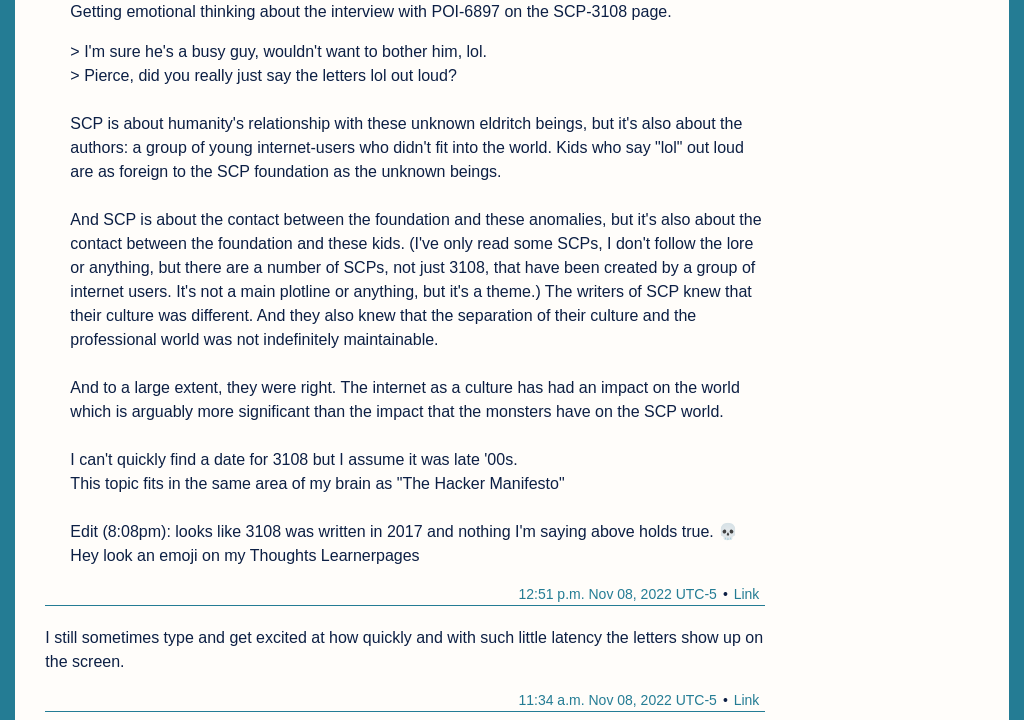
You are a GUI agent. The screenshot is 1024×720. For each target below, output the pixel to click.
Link (747, 594)
